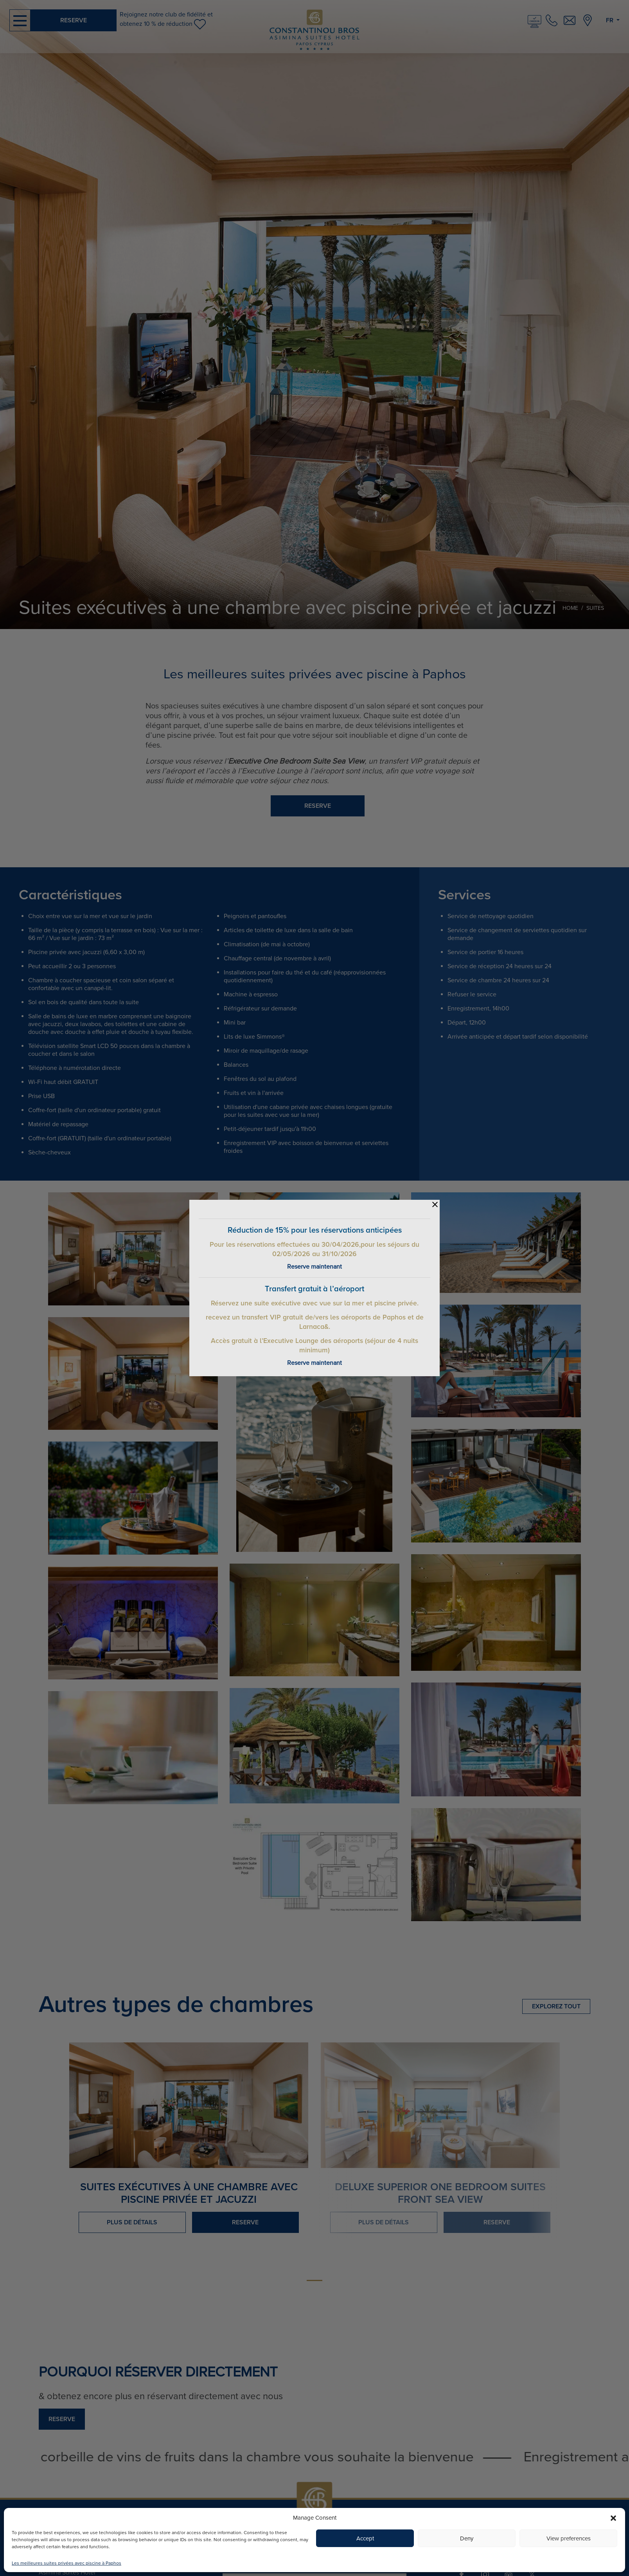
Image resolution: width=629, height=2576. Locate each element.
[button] (613, 2518)
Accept (365, 2538)
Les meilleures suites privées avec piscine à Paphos (66, 2563)
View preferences (568, 2538)
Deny (466, 2538)
